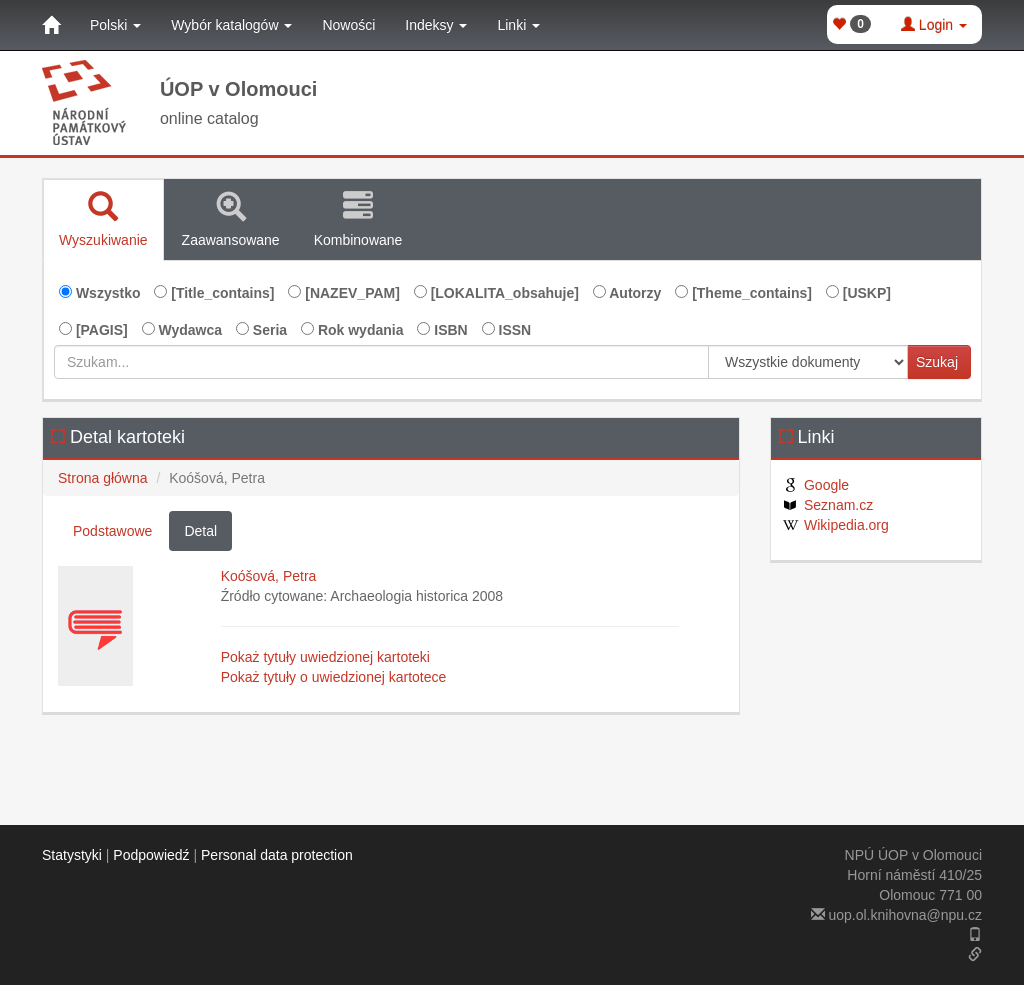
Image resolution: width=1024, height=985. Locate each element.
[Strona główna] (51, 25)
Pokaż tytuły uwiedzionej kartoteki (325, 657)
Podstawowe (112, 531)
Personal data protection (277, 855)
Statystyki (72, 855)
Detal (200, 531)
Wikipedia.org (835, 525)
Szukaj (937, 362)
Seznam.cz (827, 505)
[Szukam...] (381, 362)
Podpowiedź (151, 855)
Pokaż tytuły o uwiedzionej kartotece (334, 677)
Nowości (348, 25)
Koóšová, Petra (269, 576)
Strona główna (103, 478)
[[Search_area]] (808, 362)
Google (815, 485)
